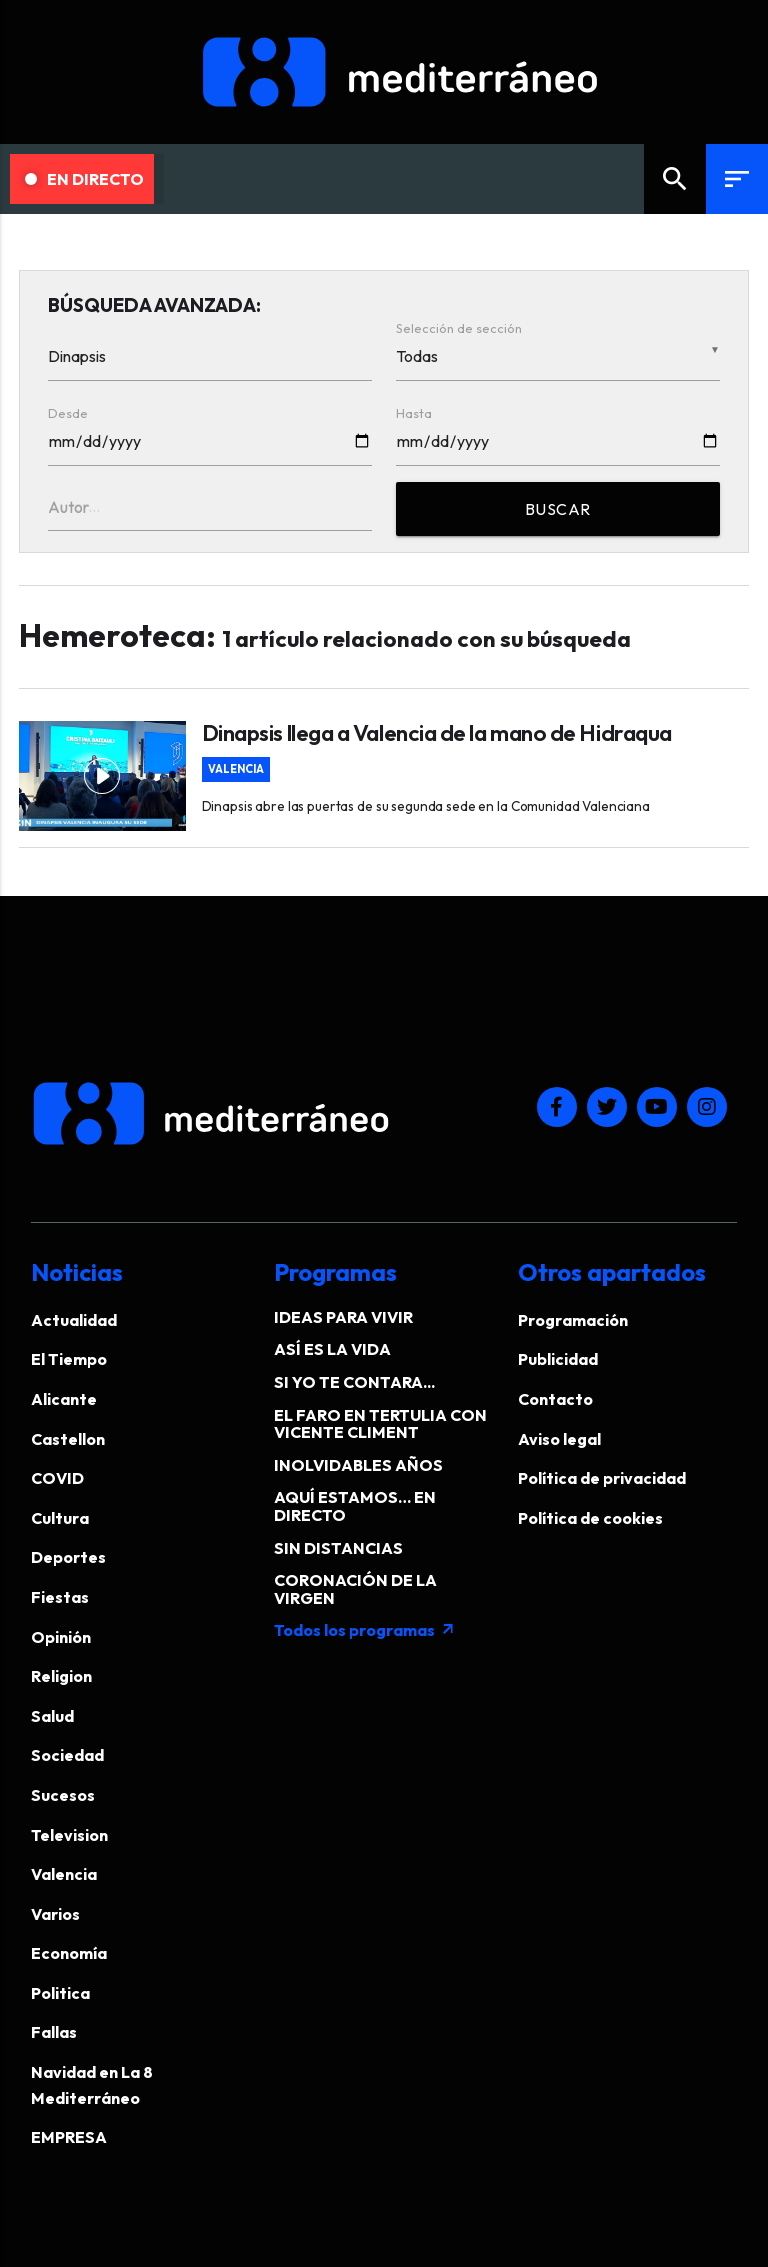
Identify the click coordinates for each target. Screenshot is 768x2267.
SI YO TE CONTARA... (354, 1382)
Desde (68, 413)
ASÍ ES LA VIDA (332, 1349)
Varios (55, 1914)
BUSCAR (558, 509)
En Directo (84, 179)
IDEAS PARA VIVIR (343, 1317)
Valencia (236, 769)
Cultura (60, 1518)
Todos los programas (365, 1630)
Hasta (414, 413)
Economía (69, 1953)
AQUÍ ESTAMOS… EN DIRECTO (355, 1506)
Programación (573, 1320)
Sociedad (67, 1755)
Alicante (64, 1399)
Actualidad (74, 1320)
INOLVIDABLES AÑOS (358, 1465)
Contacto (555, 1399)
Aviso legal (559, 1439)
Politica (60, 1993)
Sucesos (63, 1795)
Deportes (68, 1557)
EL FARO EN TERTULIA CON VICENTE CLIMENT (380, 1424)
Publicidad (558, 1359)
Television (69, 1835)
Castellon (68, 1439)
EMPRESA (69, 2137)
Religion (61, 1676)
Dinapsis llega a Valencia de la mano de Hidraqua (437, 733)
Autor (68, 507)
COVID (57, 1478)
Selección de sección (459, 328)
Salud (52, 1716)
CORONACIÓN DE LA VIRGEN (355, 1589)
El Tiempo (69, 1359)
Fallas (54, 2032)
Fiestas (60, 1597)
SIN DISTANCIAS (338, 1548)
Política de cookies (590, 1518)
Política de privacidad (602, 1478)
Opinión (61, 1637)
